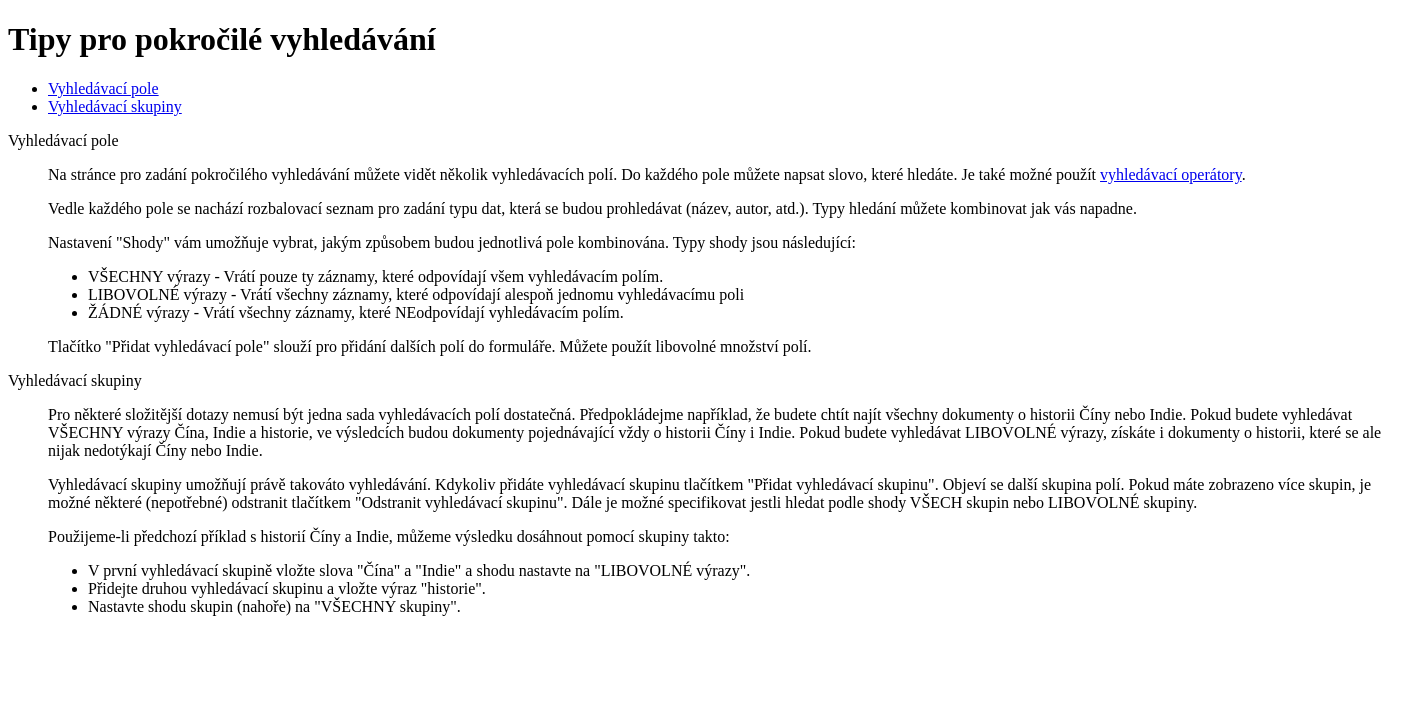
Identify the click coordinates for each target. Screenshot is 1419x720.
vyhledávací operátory (1171, 174)
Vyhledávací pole (103, 88)
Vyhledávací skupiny (115, 106)
